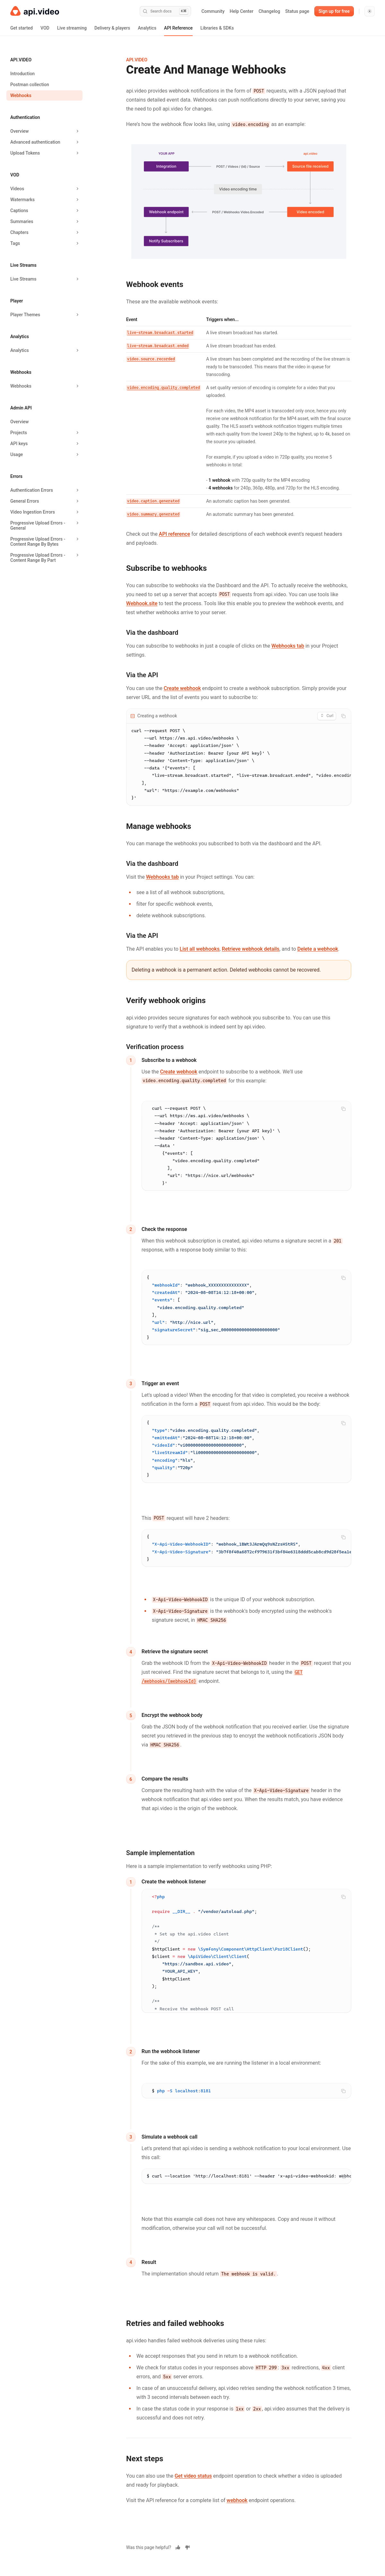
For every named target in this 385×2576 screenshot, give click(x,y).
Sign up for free (334, 11)
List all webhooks (200, 952)
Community (212, 11)
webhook (237, 2514)
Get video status (193, 2490)
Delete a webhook (317, 952)
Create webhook (182, 688)
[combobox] (327, 716)
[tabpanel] (238, 758)
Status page (297, 11)
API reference (174, 534)
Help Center (241, 11)
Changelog (269, 11)
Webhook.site (141, 603)
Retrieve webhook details (250, 952)
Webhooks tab (287, 646)
